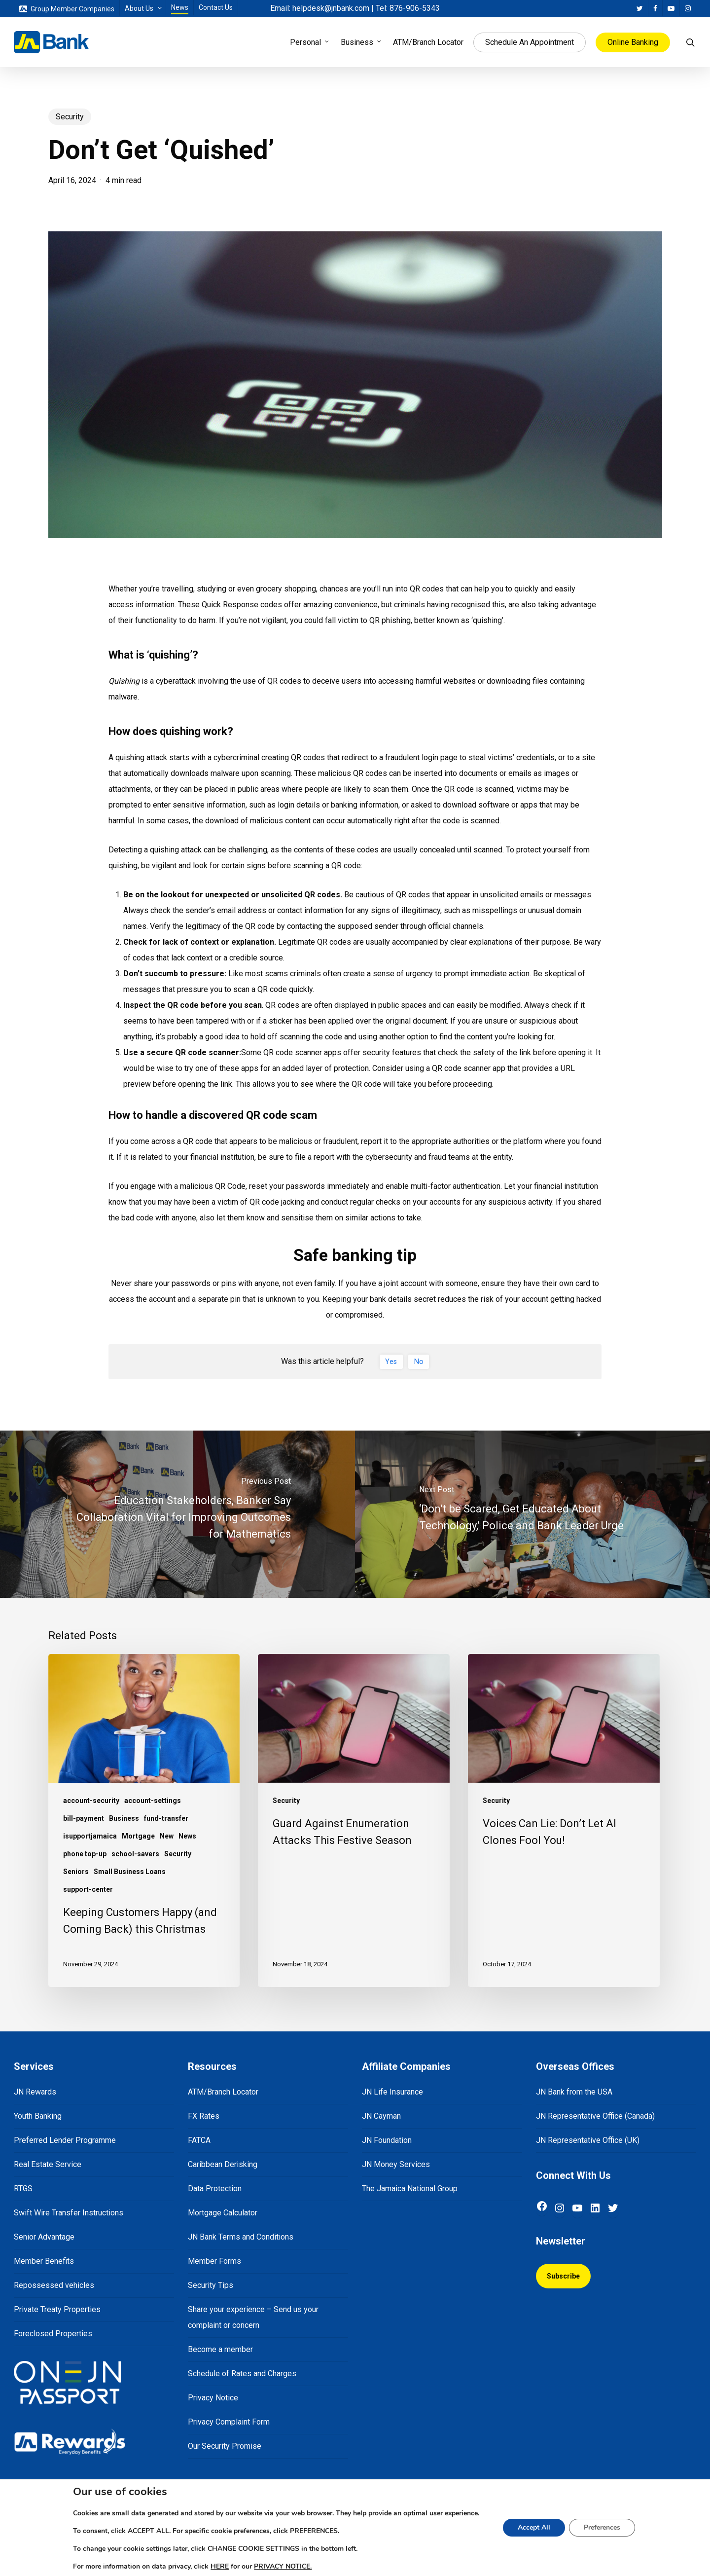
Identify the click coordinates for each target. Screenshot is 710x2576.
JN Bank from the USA (574, 2092)
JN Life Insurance (392, 2092)
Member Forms (214, 2261)
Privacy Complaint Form (229, 2422)
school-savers (135, 1854)
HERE (214, 2567)
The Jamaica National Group (410, 2188)
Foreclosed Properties (53, 2333)
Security (70, 116)
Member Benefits (44, 2261)
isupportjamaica (90, 1836)
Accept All (542, 2528)
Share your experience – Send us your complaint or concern (253, 2317)
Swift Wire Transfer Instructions (68, 2212)
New (167, 1836)
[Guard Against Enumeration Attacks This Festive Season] (353, 1820)
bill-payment (83, 1818)
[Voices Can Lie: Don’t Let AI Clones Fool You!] (563, 1820)
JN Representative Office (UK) (587, 2140)
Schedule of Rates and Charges (242, 2373)
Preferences (612, 2528)
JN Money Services (396, 2164)
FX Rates (203, 2116)
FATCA (199, 2140)
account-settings (152, 1800)
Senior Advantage (44, 2237)
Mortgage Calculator (222, 2212)
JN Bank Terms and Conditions (240, 2237)
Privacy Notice (213, 2397)
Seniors (76, 1872)
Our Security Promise (224, 2446)
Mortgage (138, 1836)
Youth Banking (38, 2116)
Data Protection (215, 2188)
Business (124, 1818)
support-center (88, 1889)
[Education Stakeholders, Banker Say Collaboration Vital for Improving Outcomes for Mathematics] (177, 1514)
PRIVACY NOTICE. (280, 2567)
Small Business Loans (130, 1872)
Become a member (220, 2349)
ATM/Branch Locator (223, 2092)
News (187, 1836)
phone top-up (84, 1854)
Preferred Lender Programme (65, 2140)
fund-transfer (166, 1818)
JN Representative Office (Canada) (595, 2116)
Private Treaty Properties (57, 2309)
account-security (91, 1800)
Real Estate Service (47, 2164)
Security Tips (210, 2285)
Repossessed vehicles (54, 2285)
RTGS (23, 2188)
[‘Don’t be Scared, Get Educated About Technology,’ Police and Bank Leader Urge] (532, 1514)
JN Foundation (387, 2140)
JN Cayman (381, 2116)
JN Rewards (35, 2092)
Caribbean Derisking (222, 2164)
